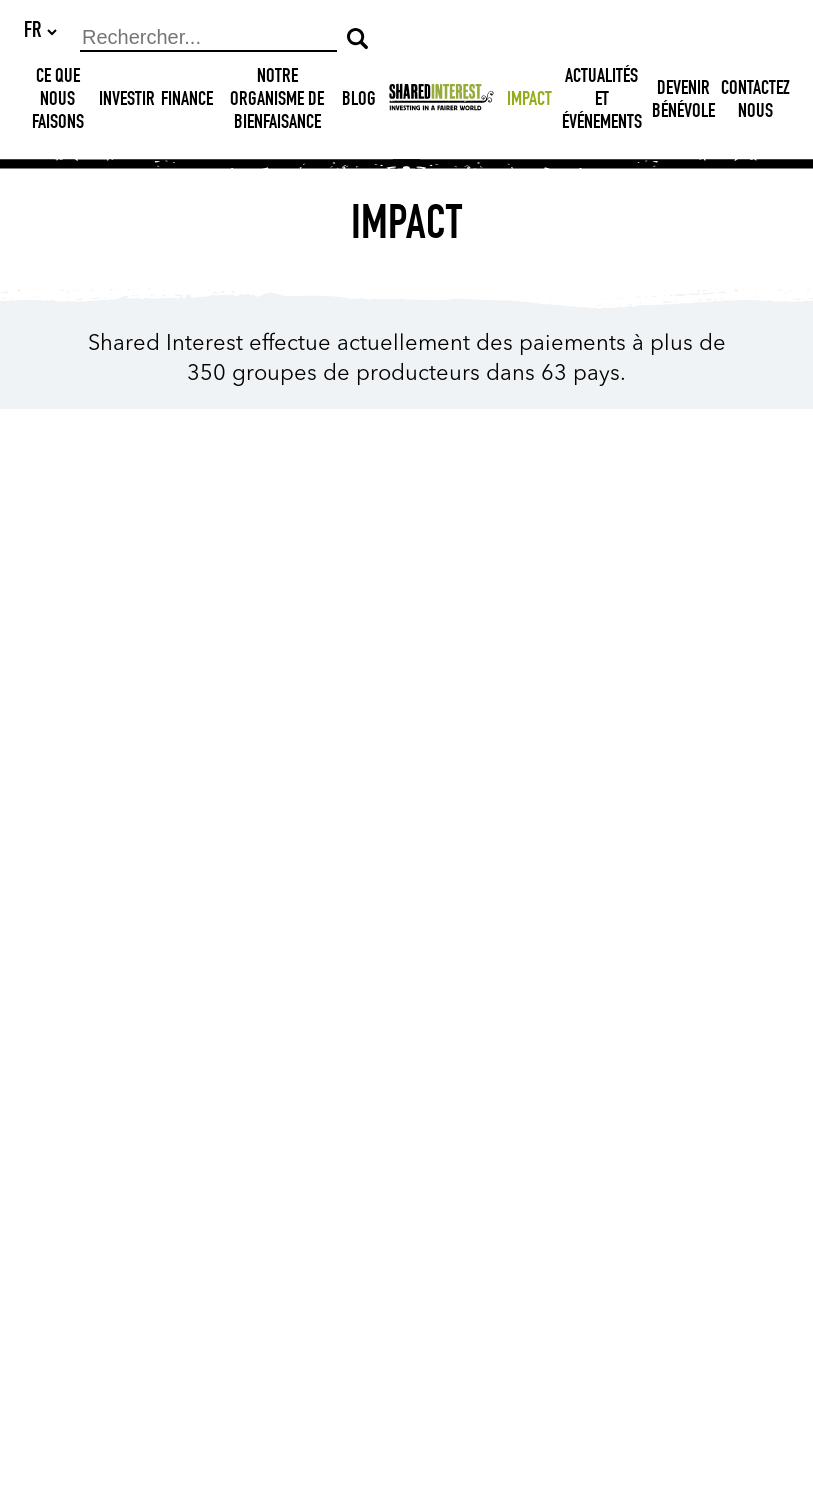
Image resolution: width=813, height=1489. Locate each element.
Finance (187, 102)
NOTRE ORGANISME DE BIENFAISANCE (277, 102)
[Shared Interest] (441, 102)
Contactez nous (755, 102)
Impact (529, 102)
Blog (359, 102)
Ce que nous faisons (58, 102)
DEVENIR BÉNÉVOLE (683, 102)
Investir (127, 102)
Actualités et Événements (602, 102)
